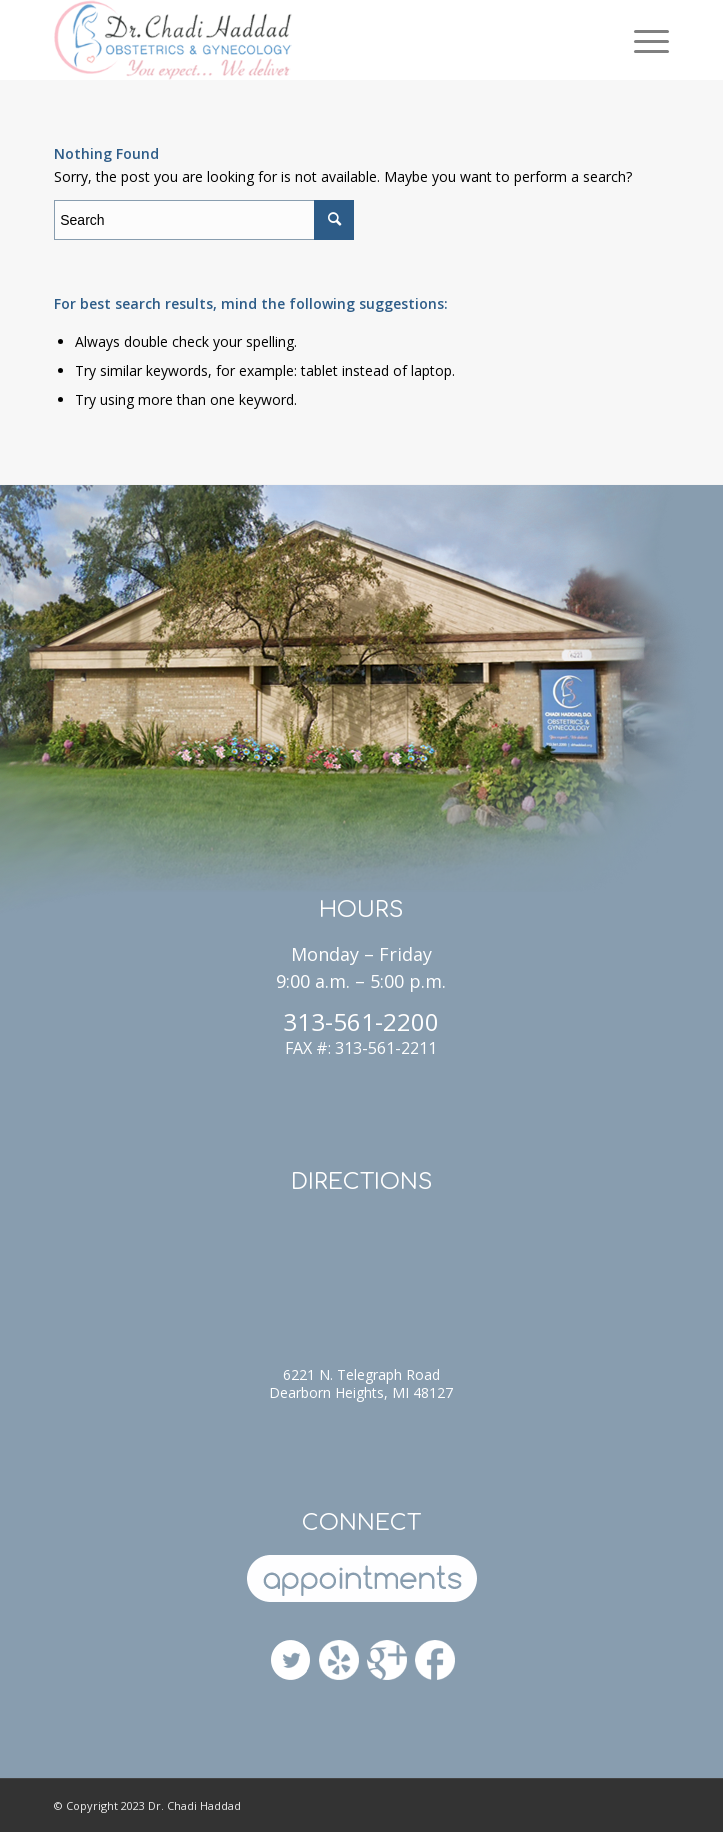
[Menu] (641, 40)
